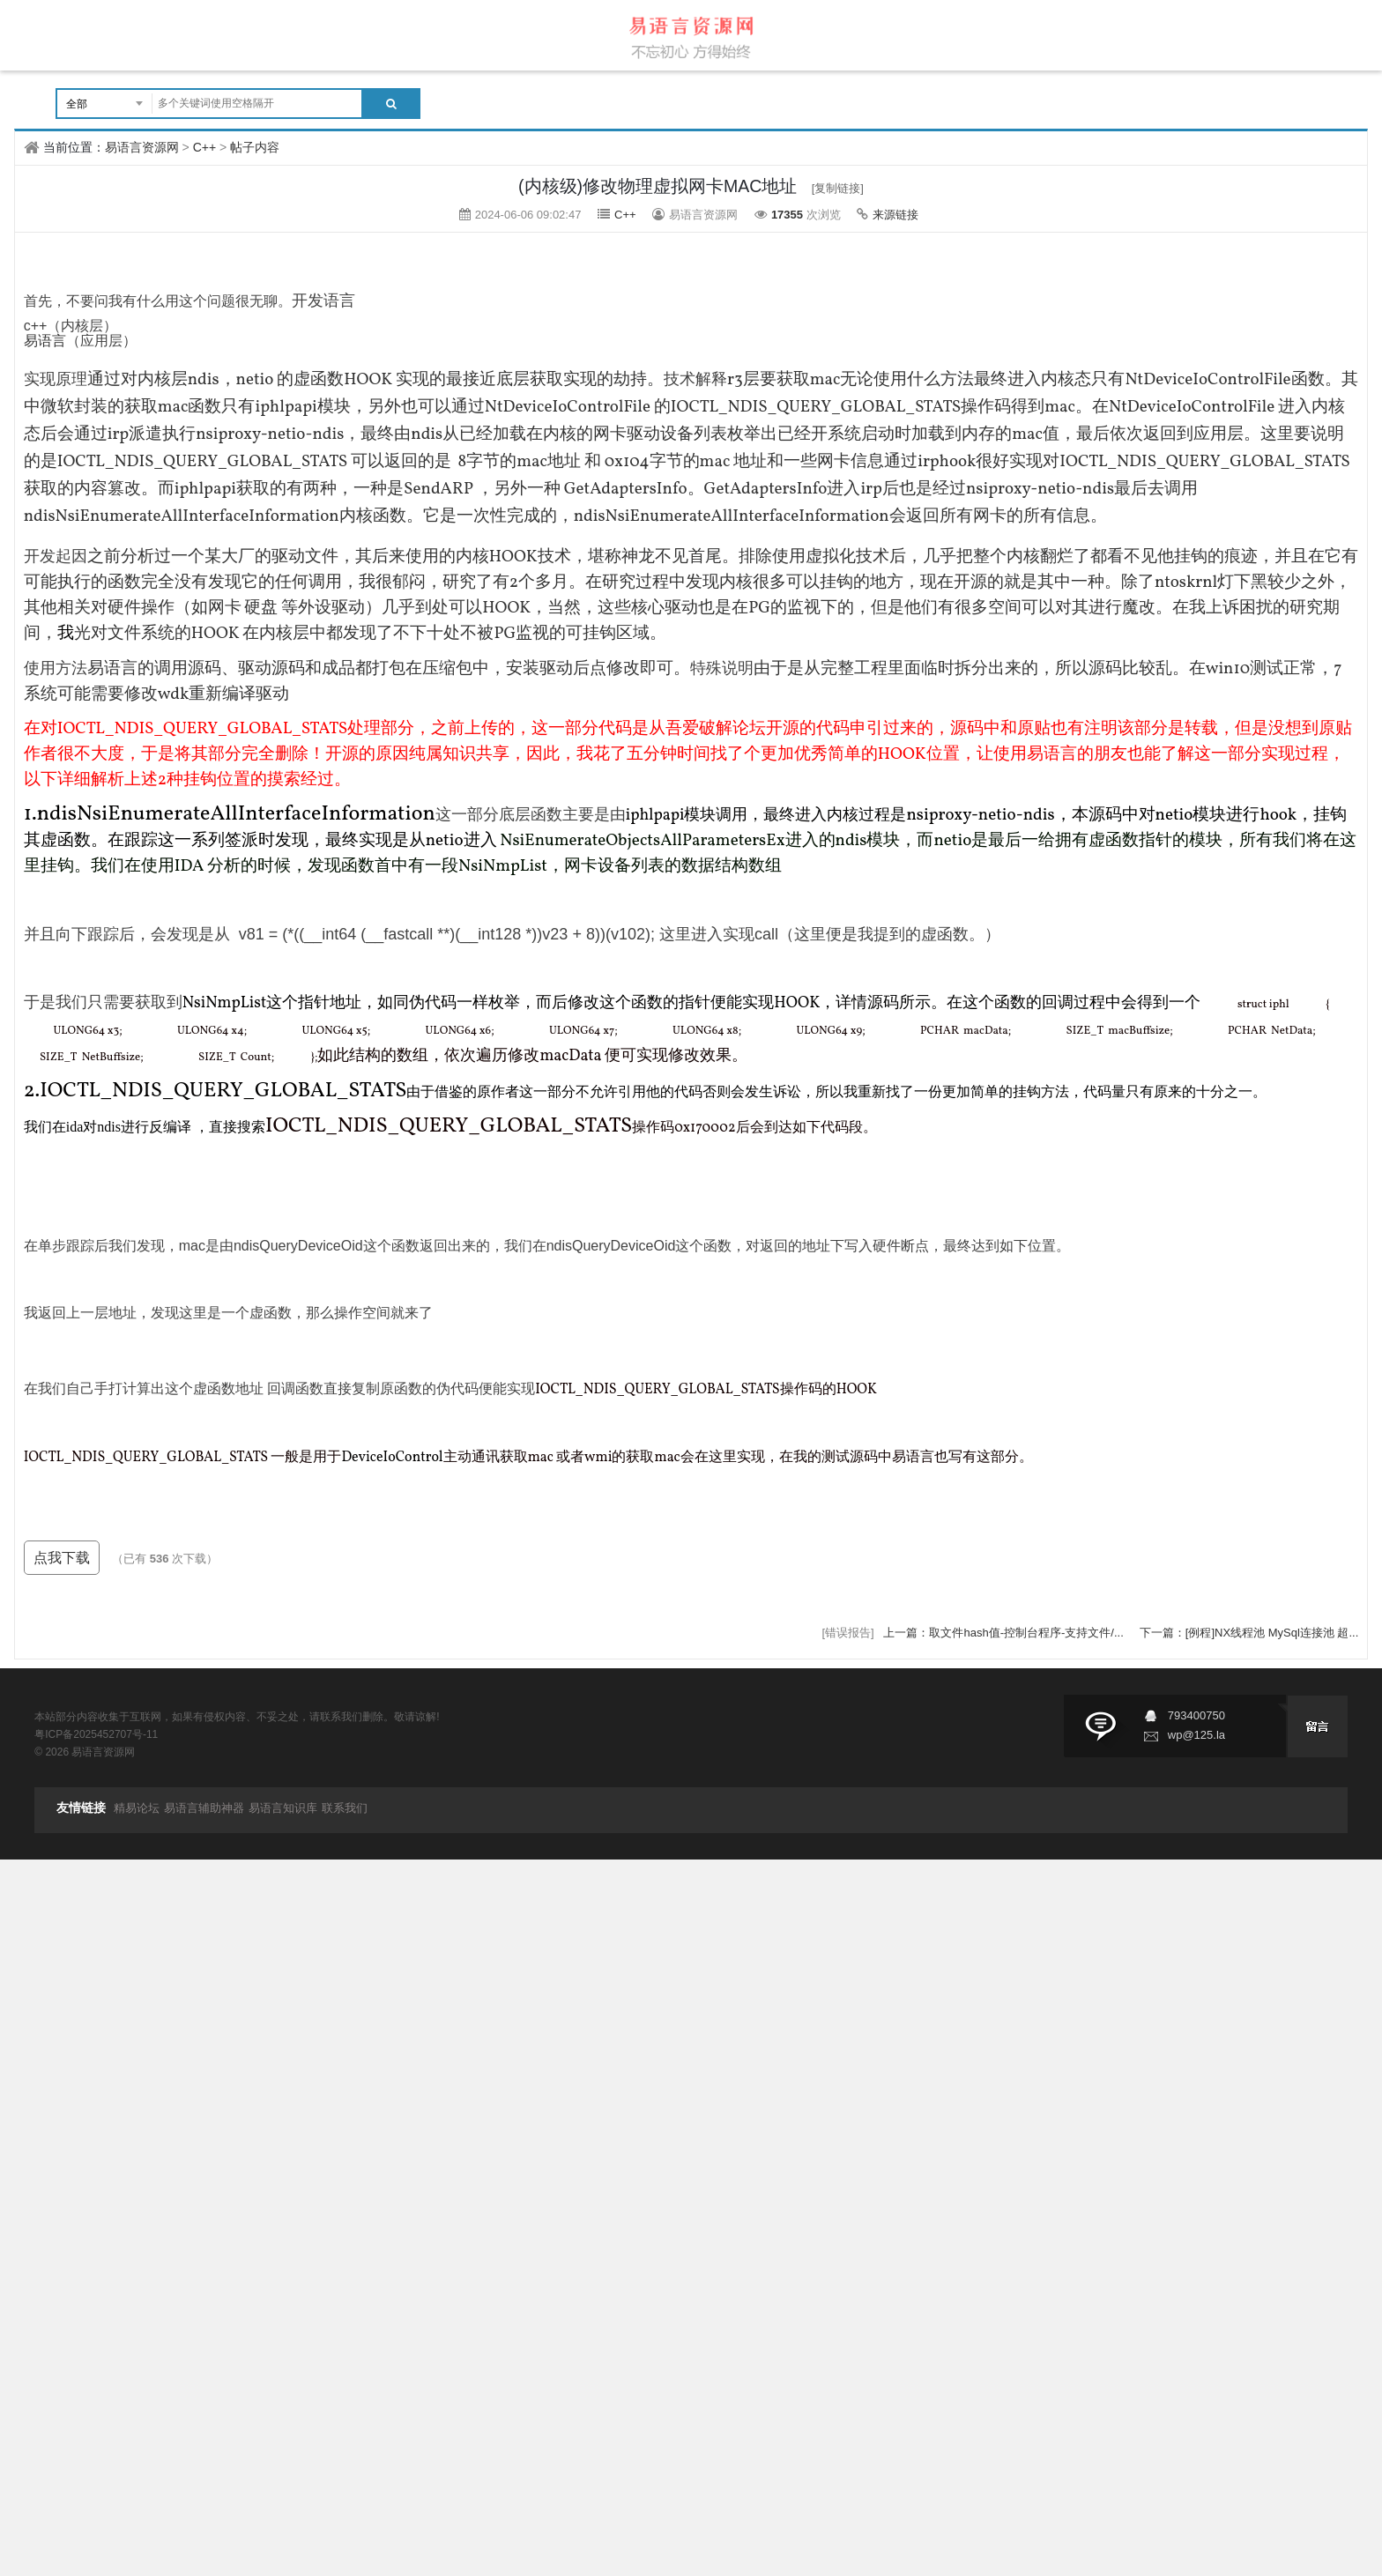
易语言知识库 (283, 1808)
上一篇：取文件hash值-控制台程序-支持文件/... (1004, 1632)
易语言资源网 (142, 147)
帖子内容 (254, 147)
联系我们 (345, 1808)
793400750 (1196, 1715)
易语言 (45, 340)
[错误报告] (847, 1632)
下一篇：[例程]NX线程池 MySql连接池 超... (1249, 1632)
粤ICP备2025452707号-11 (96, 1734)
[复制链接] (838, 188)
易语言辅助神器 (204, 1808)
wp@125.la (1196, 1734)
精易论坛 (137, 1808)
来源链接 (895, 214)
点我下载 (61, 1557)
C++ (204, 147)
